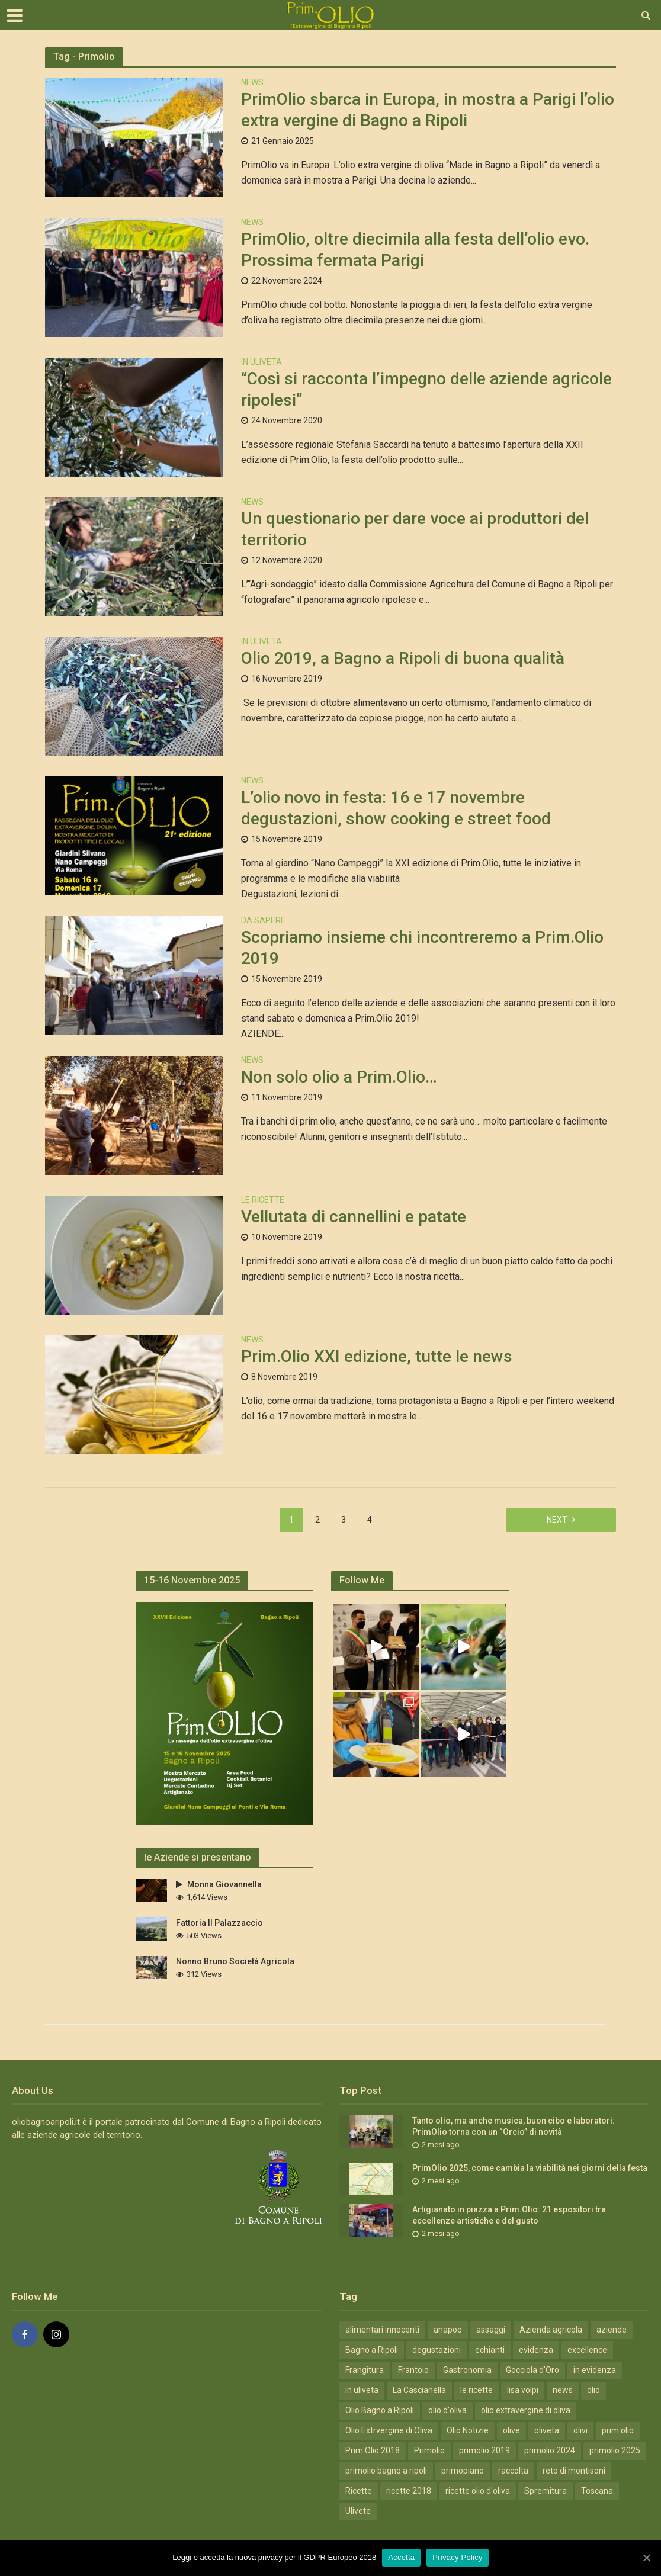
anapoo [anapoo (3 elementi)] (448, 2329)
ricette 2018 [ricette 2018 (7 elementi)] (408, 2490)
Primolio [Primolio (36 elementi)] (429, 2450)
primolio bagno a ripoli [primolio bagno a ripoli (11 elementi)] (386, 2470)
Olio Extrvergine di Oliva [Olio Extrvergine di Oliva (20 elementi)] (388, 2430)
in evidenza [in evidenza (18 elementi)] (594, 2370)
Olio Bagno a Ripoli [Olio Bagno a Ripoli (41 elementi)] (379, 2410)
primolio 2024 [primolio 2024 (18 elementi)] (549, 2450)
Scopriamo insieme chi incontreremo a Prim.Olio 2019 (422, 947)
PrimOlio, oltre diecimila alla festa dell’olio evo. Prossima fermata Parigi (415, 249)
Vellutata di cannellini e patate (353, 1216)
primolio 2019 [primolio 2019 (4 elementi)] (484, 2450)
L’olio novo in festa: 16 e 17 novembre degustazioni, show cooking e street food (398, 808)
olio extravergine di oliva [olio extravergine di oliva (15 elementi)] (525, 2410)
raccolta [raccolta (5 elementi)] (513, 2470)
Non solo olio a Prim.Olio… (339, 1077)
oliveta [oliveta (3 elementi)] (546, 2430)
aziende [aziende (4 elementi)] (611, 2329)
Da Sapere (263, 920)
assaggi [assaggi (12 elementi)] (490, 2329)
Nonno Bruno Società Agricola (235, 1961)
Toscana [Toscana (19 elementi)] (597, 2490)
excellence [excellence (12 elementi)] (587, 2350)
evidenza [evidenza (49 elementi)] (536, 2350)
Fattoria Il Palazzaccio (219, 1923)
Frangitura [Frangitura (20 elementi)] (364, 2370)
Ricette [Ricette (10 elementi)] (358, 2490)
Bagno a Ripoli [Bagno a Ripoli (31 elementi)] (371, 2350)
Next (557, 1519)
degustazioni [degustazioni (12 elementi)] (436, 2350)
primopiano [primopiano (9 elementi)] (462, 2470)
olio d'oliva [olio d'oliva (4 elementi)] (447, 2410)
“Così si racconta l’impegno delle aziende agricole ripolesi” (426, 389)
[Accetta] (646, 2558)
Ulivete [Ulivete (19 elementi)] (358, 2511)
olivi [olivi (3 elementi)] (580, 2430)
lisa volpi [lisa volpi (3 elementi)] (522, 2390)
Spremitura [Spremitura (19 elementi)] (545, 2490)
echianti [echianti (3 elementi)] (490, 2350)
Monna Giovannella (219, 1884)
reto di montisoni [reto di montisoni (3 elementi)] (574, 2470)
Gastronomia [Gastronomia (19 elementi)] (467, 2370)
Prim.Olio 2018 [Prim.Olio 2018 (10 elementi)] (372, 2450)
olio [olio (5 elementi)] (593, 2390)
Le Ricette (262, 1200)
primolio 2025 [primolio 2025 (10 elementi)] (614, 2450)
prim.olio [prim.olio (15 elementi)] (618, 2430)
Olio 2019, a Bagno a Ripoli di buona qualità (402, 658)
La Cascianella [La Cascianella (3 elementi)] (419, 2390)
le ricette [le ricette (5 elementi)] (476, 2390)
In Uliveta (261, 362)
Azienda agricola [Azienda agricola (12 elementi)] (550, 2329)
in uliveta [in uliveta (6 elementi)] (361, 2390)
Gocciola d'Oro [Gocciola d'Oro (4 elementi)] (532, 2370)
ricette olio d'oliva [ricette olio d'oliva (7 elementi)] (477, 2490)
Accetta (401, 2557)
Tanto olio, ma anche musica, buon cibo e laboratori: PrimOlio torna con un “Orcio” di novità (513, 2126)
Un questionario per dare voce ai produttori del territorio (415, 529)
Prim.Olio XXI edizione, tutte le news (376, 1356)
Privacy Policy (457, 2557)
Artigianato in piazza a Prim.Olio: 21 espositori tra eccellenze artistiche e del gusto (509, 2215)
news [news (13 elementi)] (563, 2390)
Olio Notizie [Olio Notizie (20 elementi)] (468, 2430)
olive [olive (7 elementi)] (511, 2430)
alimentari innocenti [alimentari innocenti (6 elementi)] (382, 2329)
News (252, 82)
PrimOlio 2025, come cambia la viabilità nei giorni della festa (529, 2168)
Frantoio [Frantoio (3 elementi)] (413, 2370)
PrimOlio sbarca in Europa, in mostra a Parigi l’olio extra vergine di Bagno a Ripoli (427, 109)
